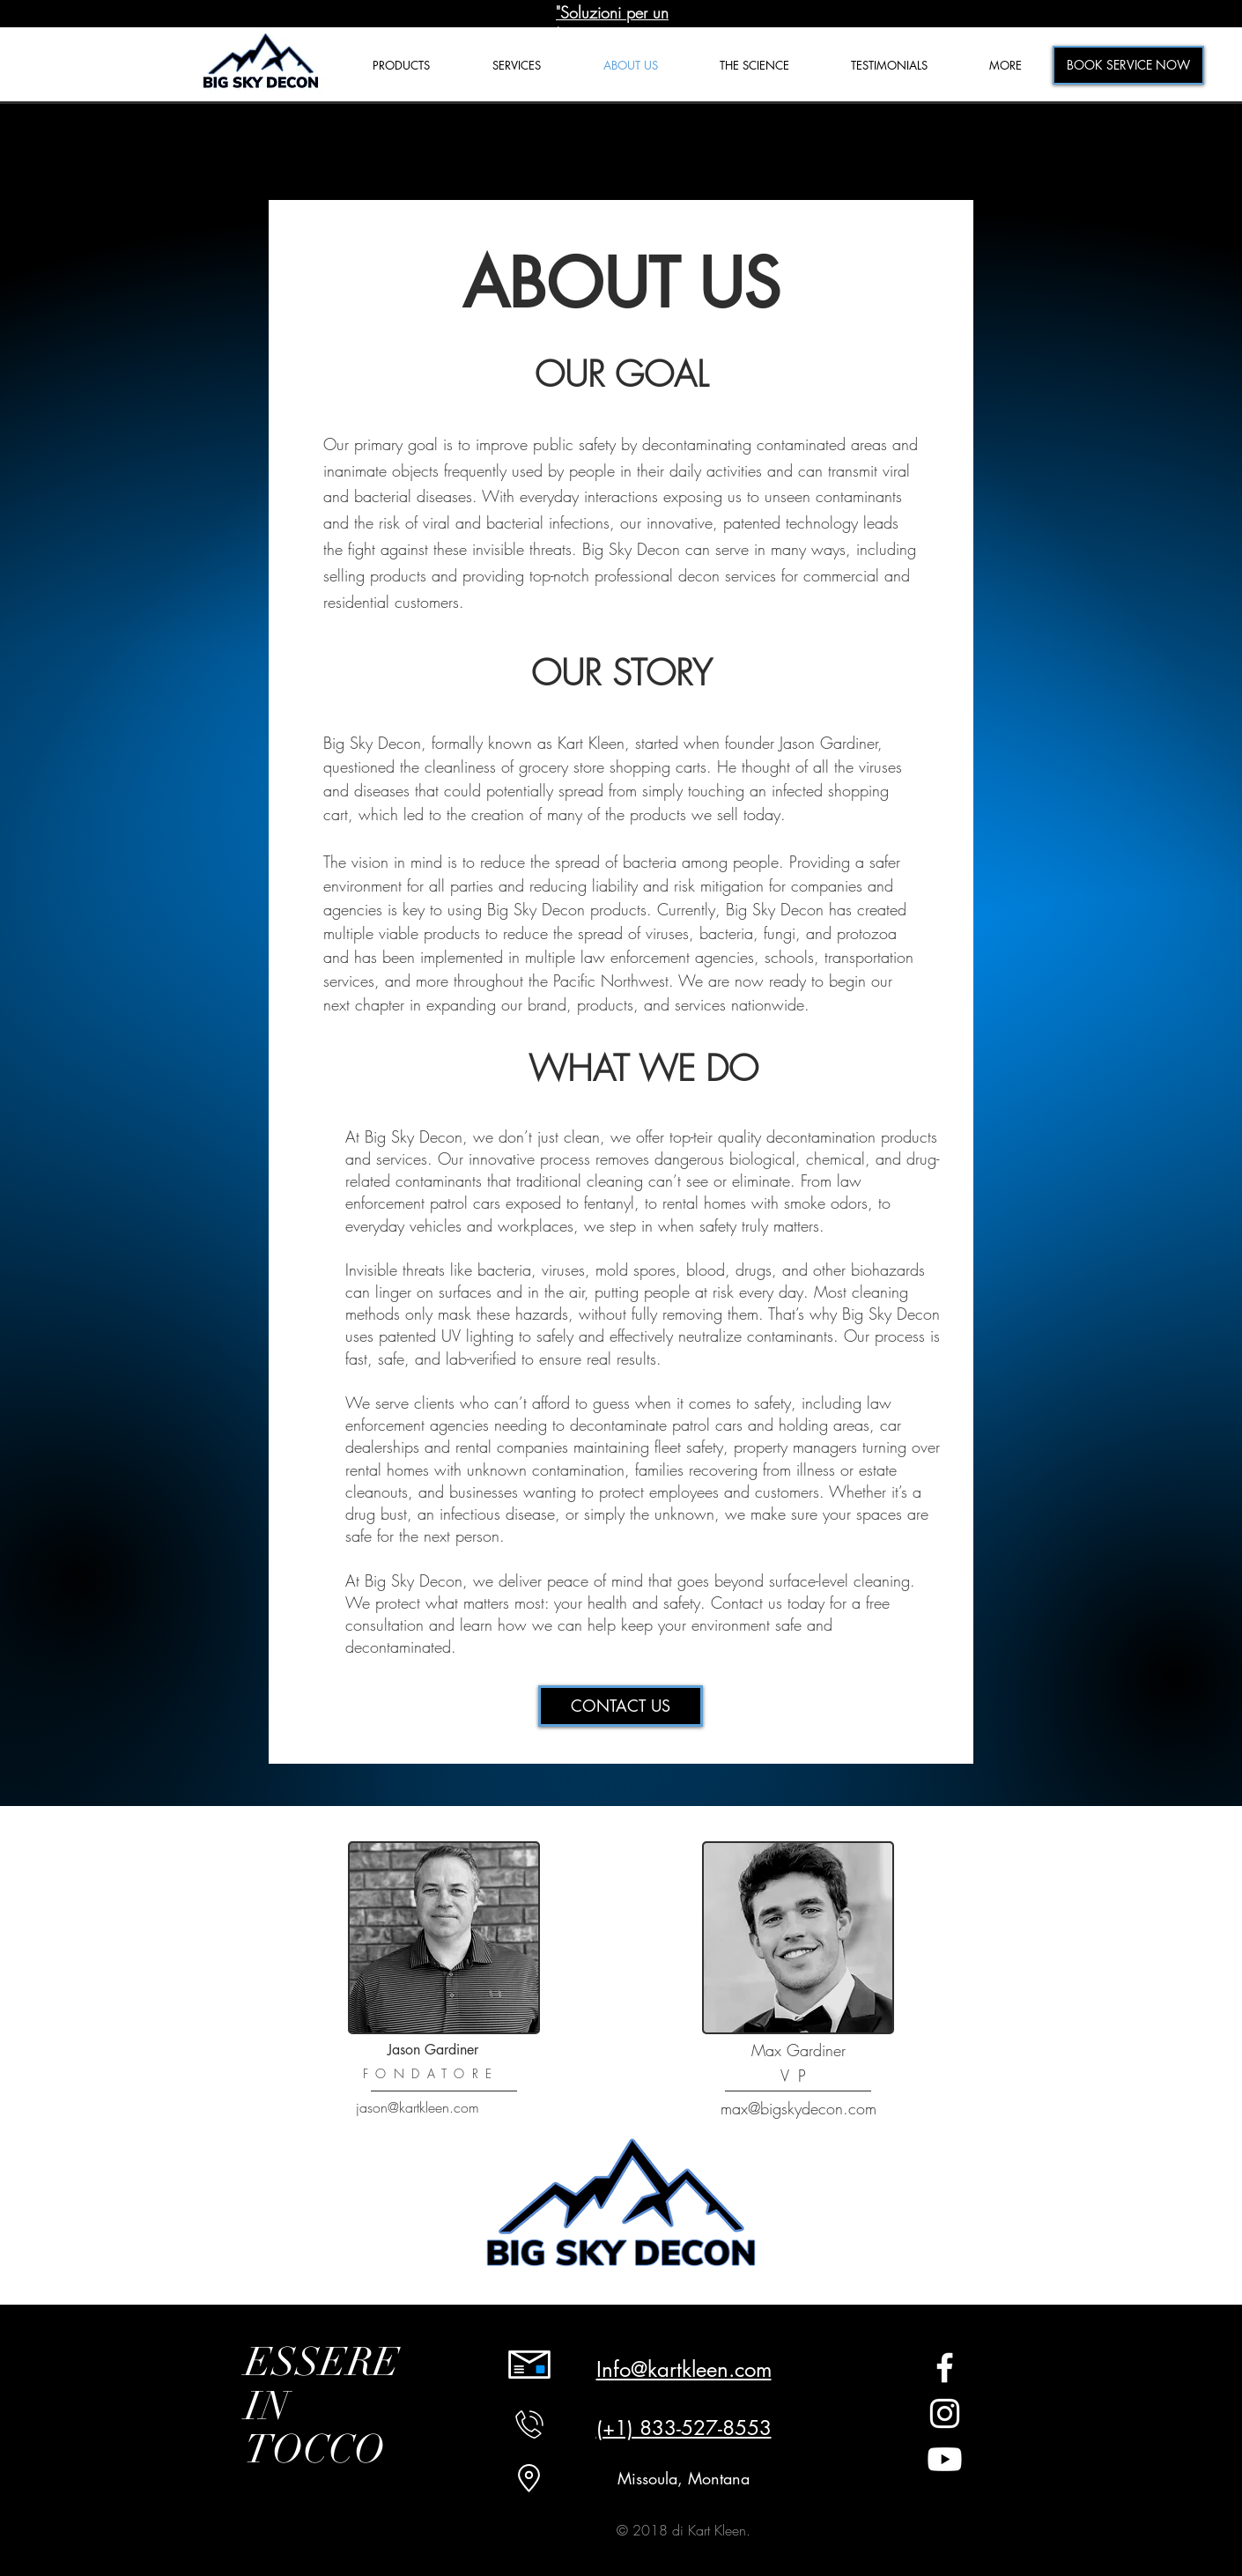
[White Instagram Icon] (945, 2413)
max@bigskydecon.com (798, 2108)
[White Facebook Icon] (945, 2367)
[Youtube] (945, 2459)
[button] (1005, 65)
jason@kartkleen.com (417, 2107)
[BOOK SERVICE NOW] (1128, 65)
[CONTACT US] (620, 1706)
